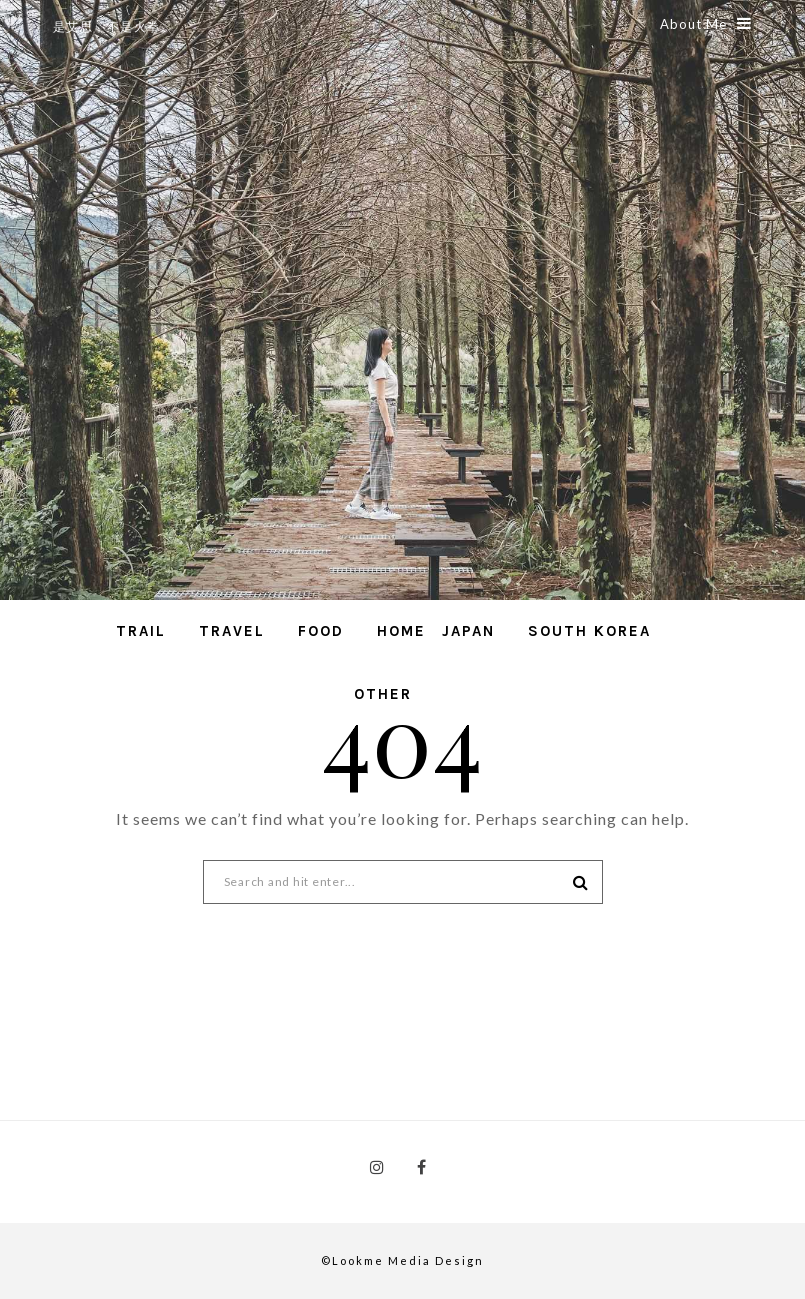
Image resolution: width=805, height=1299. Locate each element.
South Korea (589, 631)
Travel (232, 631)
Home (401, 631)
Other (383, 694)
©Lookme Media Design (402, 1260)
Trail (141, 631)
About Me (706, 24)
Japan (468, 631)
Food (321, 631)
